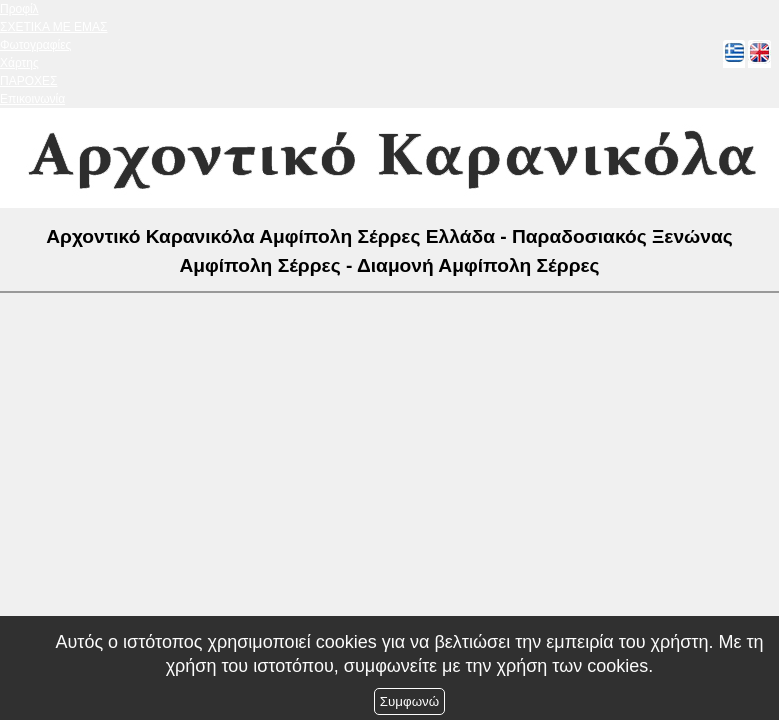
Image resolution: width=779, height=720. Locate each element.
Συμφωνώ (409, 701)
